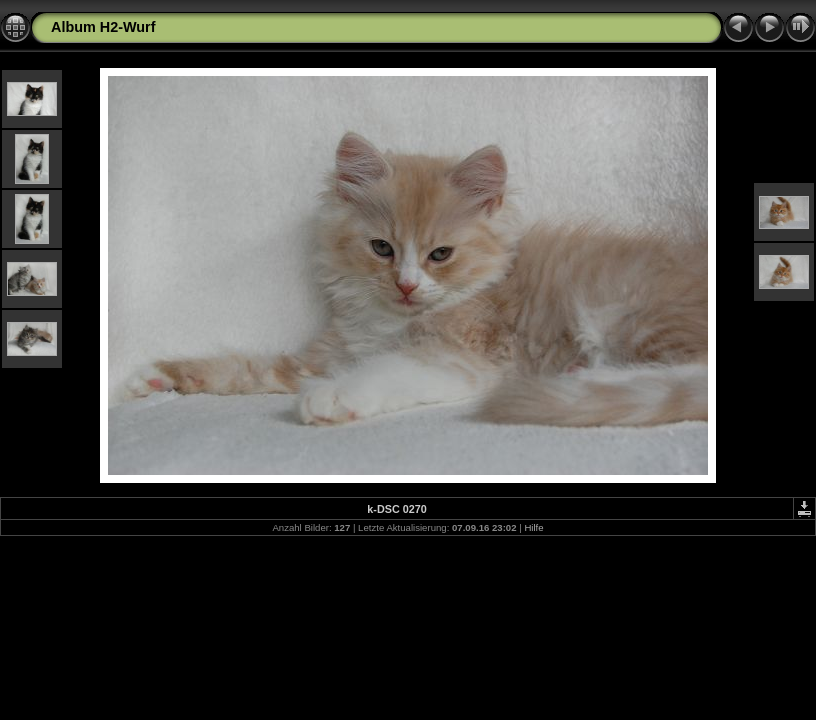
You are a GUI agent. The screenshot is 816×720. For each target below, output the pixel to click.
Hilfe (533, 527)
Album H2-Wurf (103, 27)
